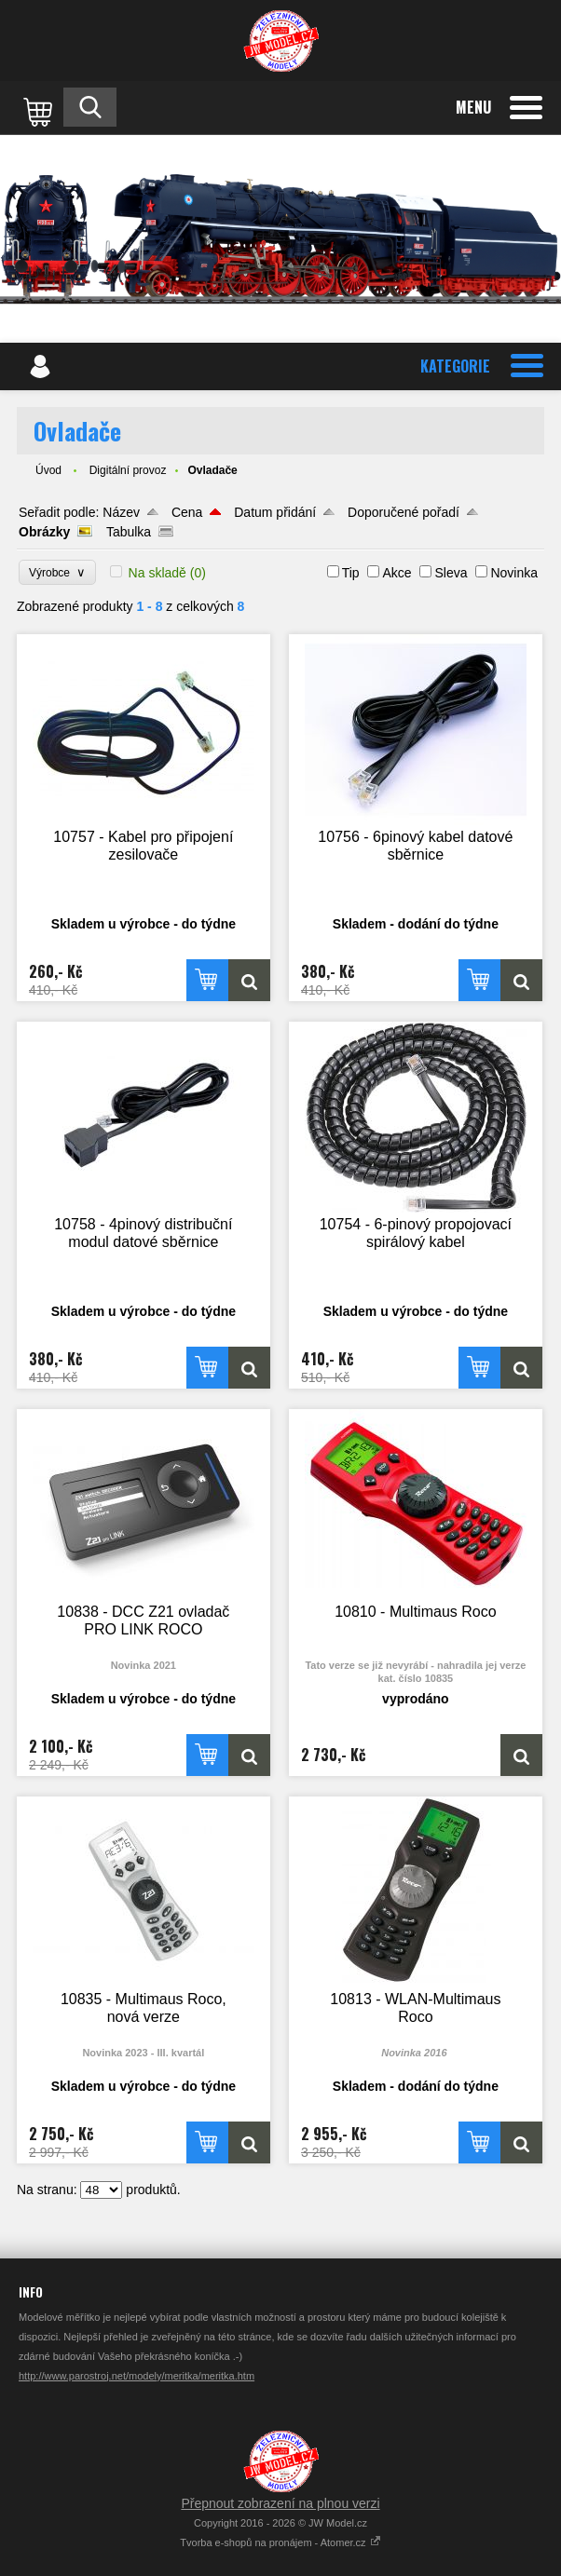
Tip (351, 572)
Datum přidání (275, 512)
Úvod (48, 470)
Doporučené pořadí (403, 512)
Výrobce (57, 572)
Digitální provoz (128, 470)
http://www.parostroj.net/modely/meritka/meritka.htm (136, 2375)
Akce (396, 572)
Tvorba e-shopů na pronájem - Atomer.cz (280, 2542)
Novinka (514, 572)
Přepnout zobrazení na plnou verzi (280, 2503)
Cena (186, 512)
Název (121, 512)
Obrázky (44, 531)
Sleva (450, 572)
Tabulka (128, 531)
